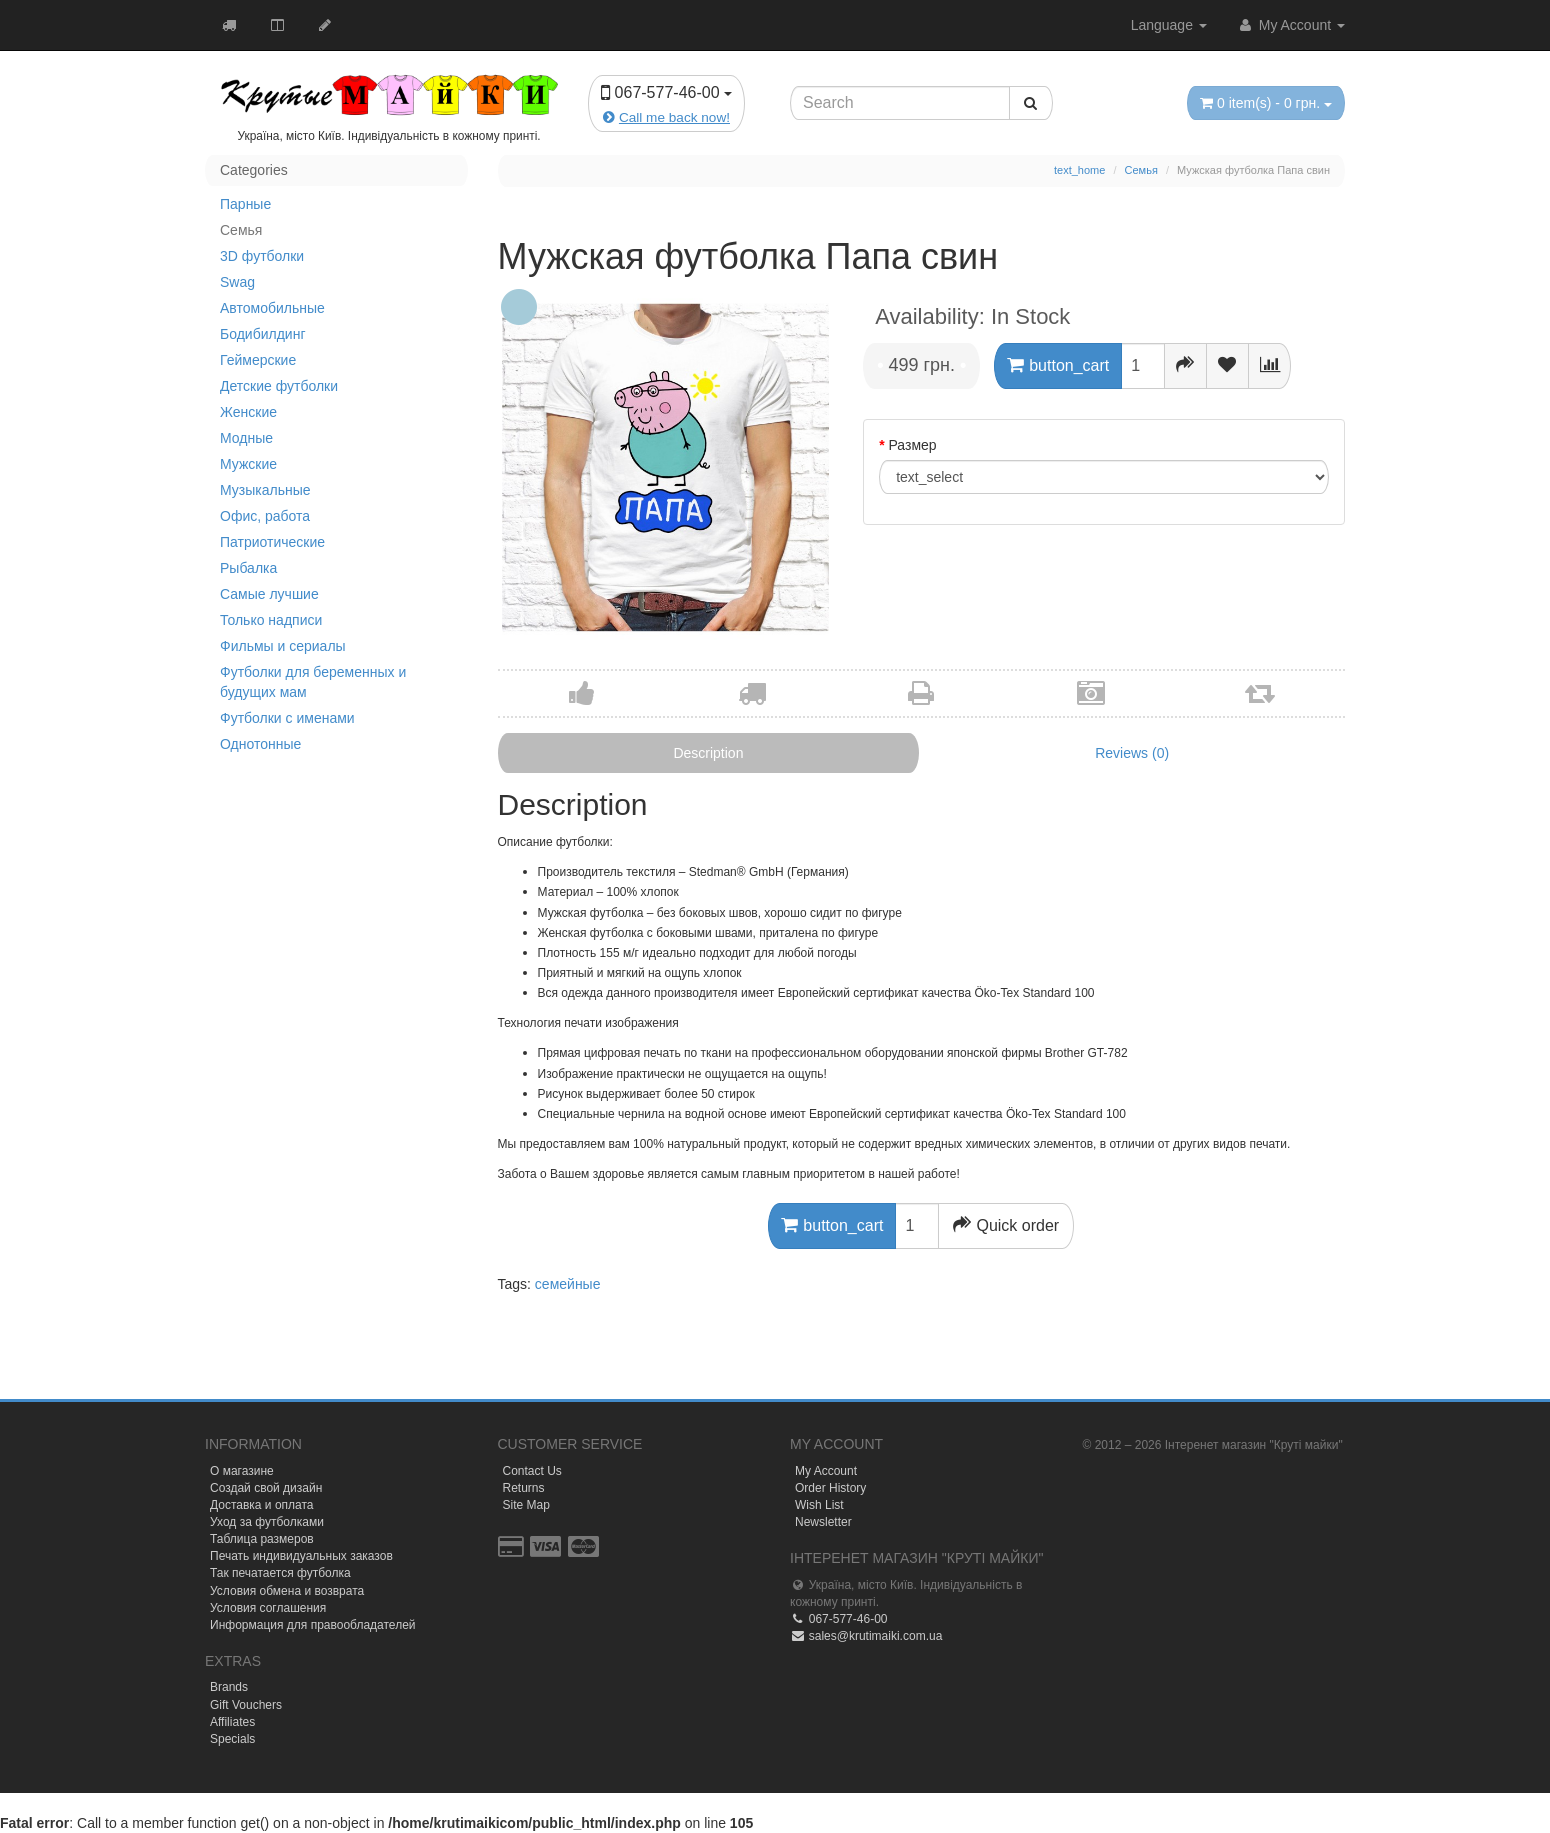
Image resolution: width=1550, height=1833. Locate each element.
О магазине (242, 1471)
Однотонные (260, 744)
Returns (524, 1488)
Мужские (248, 464)
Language (1169, 25)
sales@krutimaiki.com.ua (866, 1636)
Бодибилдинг (263, 334)
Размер (912, 445)
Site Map (526, 1505)
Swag (237, 282)
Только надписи (271, 620)
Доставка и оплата (262, 1505)
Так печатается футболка (280, 1573)
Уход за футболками (267, 1522)
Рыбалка (248, 568)
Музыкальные (265, 490)
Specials (232, 1739)
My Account (1291, 25)
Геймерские (258, 360)
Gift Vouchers (246, 1705)
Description (708, 753)
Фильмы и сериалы (283, 646)
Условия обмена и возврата (287, 1591)
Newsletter (823, 1522)
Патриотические (272, 542)
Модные (246, 438)
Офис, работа (265, 516)
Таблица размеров (262, 1539)
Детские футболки (279, 386)
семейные (568, 1284)
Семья (241, 230)
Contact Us (532, 1471)
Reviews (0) (1132, 753)
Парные (245, 204)
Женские (248, 412)
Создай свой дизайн (266, 1488)
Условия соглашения (268, 1608)
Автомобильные (272, 308)
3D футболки (262, 256)
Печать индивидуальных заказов (301, 1556)
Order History (830, 1488)
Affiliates (232, 1722)
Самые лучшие (269, 594)
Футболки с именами (287, 718)
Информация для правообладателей (313, 1625)
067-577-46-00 (838, 1619)
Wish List (819, 1505)
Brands (229, 1687)
